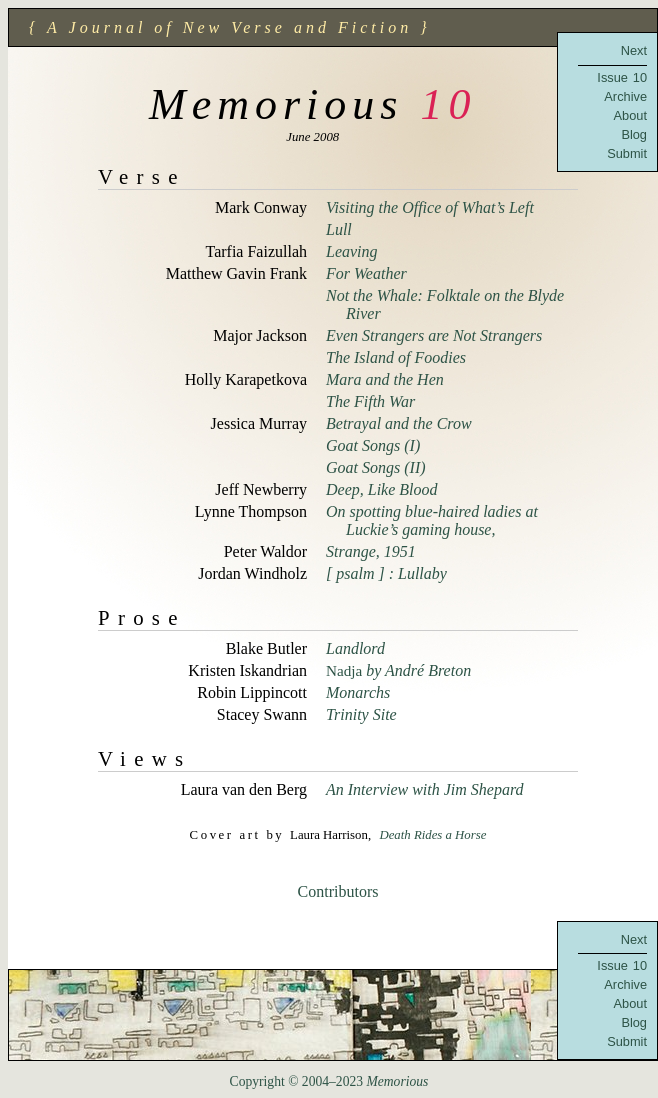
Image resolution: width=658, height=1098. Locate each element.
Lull (339, 229)
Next (634, 50)
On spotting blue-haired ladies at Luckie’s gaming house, (432, 520)
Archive (625, 96)
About (630, 115)
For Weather (366, 273)
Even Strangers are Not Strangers (434, 335)
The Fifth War (370, 401)
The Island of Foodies (396, 357)
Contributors (338, 891)
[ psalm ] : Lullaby (386, 573)
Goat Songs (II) (376, 467)
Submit (627, 153)
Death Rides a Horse (432, 835)
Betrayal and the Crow (399, 423)
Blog (634, 134)
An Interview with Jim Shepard (425, 789)
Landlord (355, 648)
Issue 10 (622, 77)
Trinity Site (361, 714)
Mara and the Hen (385, 379)
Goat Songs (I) (373, 445)
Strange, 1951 (371, 551)
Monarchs (358, 692)
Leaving (352, 251)
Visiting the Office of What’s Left (430, 207)
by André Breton (398, 670)
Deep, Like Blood (382, 489)
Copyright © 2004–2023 (329, 1081)
